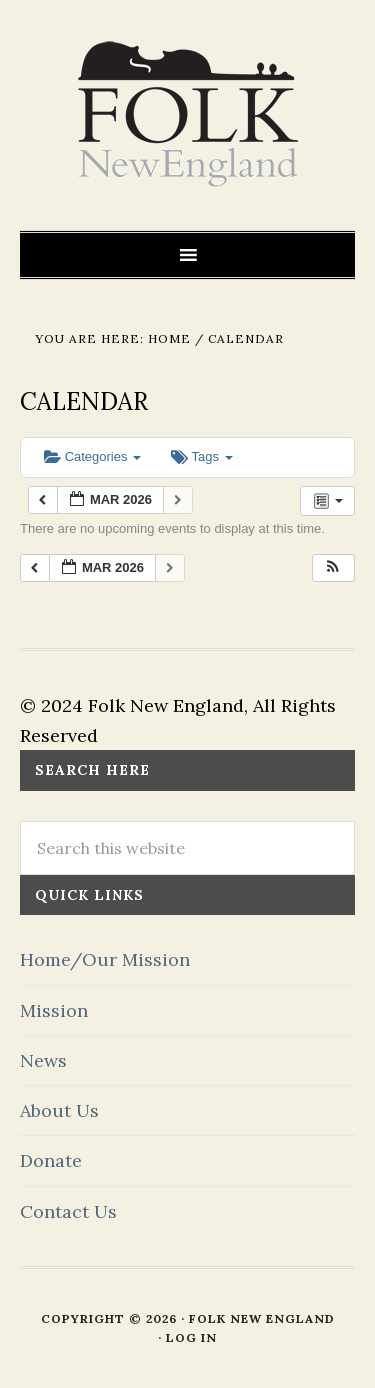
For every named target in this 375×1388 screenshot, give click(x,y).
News (43, 1060)
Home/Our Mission (105, 959)
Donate (51, 1160)
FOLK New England (187, 115)
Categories (92, 456)
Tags (201, 456)
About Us (59, 1110)
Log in (191, 1337)
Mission (54, 1010)
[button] (333, 568)
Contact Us (68, 1211)
